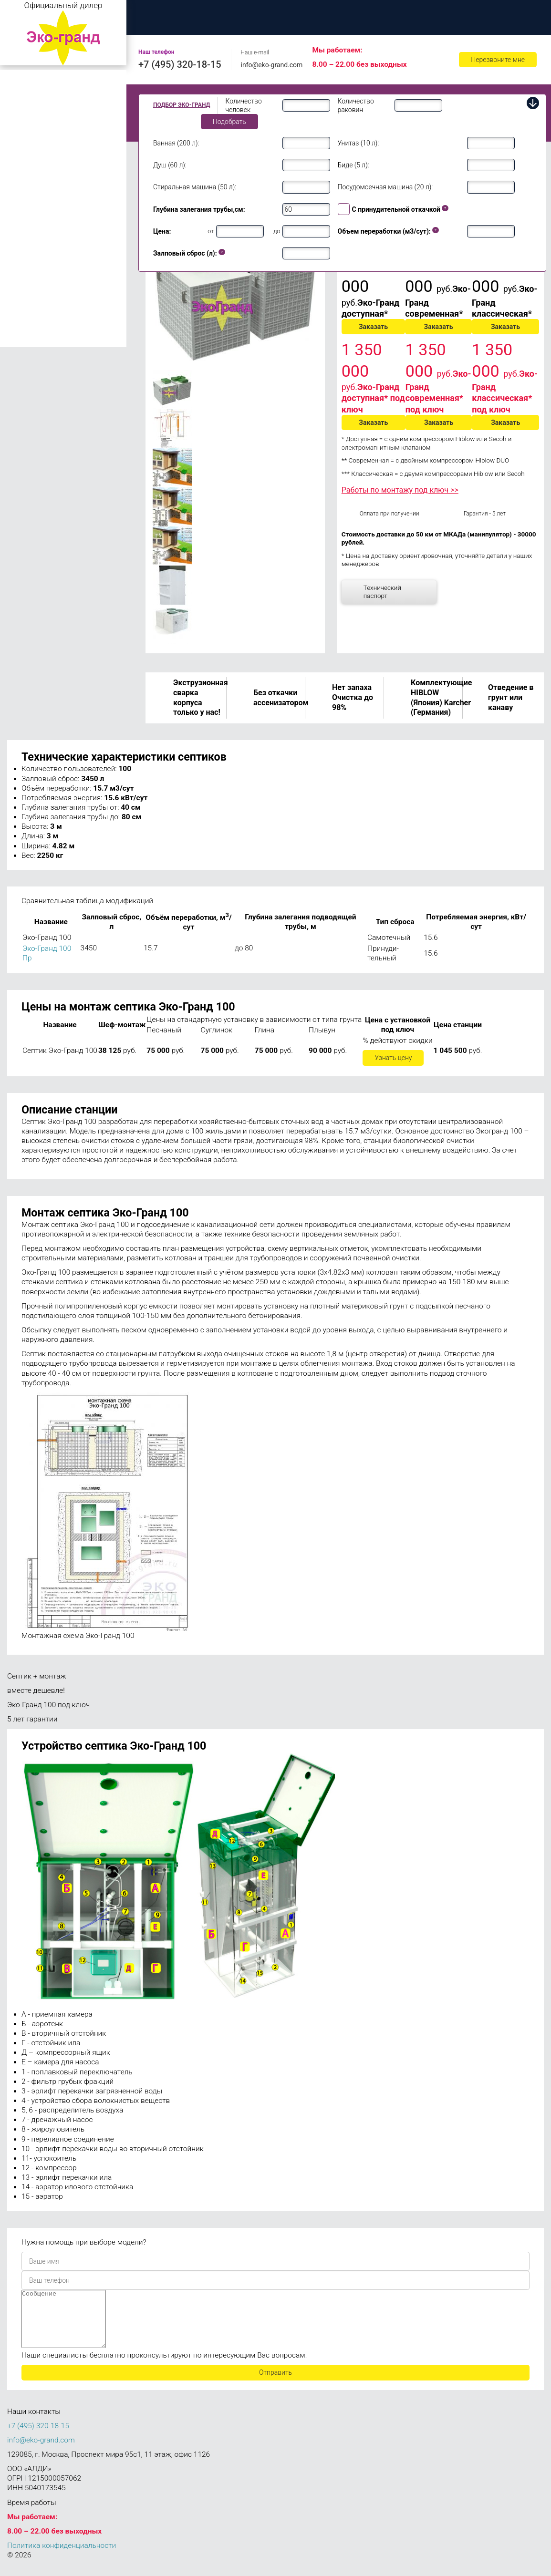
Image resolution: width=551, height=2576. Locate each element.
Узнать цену (393, 1057)
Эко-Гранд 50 (30, 269)
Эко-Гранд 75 (30, 283)
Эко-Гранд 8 (28, 149)
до (276, 231)
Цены (314, 12)
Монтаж (261, 12)
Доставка (369, 12)
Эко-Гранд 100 (32, 316)
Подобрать (229, 121)
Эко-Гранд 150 (31, 339)
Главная (155, 12)
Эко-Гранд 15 (30, 195)
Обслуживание (438, 12)
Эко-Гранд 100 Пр (44, 328)
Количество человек (244, 105)
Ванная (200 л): (176, 143)
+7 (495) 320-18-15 (179, 64)
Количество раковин (356, 105)
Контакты (157, 23)
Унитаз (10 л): (358, 143)
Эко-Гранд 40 (30, 256)
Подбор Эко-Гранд (181, 105)
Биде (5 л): (353, 165)
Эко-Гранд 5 (28, 121)
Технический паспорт (382, 592)
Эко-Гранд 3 (28, 108)
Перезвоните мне (498, 59)
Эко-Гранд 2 (28, 94)
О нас (208, 12)
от (211, 231)
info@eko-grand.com (272, 65)
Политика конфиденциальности (61, 2557)
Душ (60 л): (170, 165)
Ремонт (504, 12)
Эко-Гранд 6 (28, 135)
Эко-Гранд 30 (30, 242)
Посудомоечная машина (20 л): (385, 187)
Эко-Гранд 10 (30, 182)
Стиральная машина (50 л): (194, 187)
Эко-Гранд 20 (30, 209)
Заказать (373, 326)
